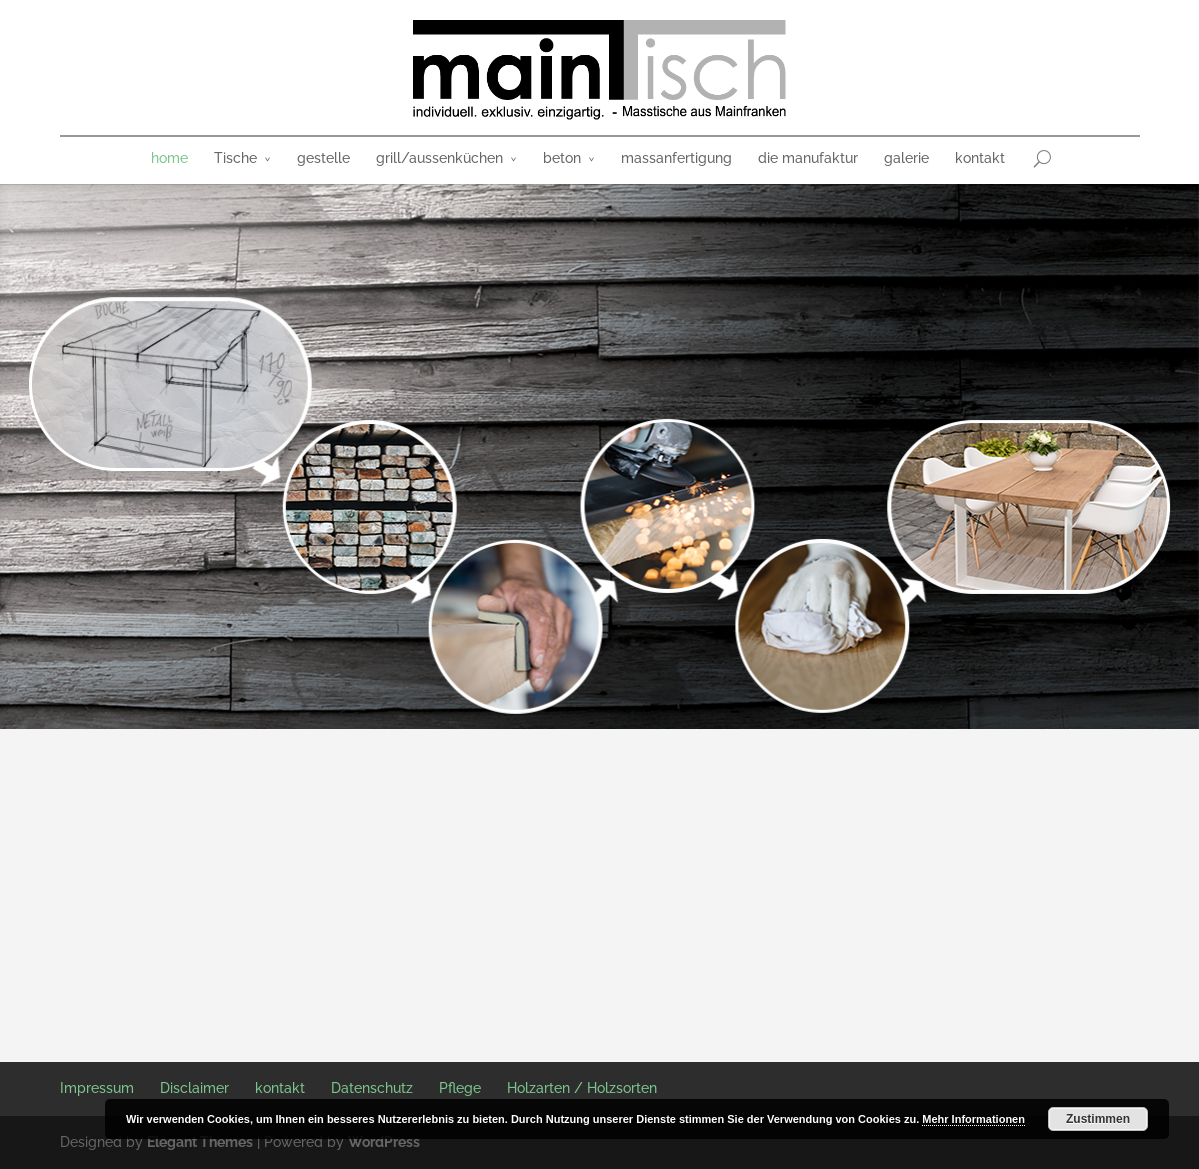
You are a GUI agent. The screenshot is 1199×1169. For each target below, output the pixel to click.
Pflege (460, 1088)
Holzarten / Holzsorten (582, 1088)
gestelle (323, 158)
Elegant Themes (200, 1142)
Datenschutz (372, 1088)
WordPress (384, 1142)
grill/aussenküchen (439, 158)
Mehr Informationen (973, 1119)
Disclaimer (194, 1088)
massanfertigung (676, 158)
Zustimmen (1098, 1119)
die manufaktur (808, 158)
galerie (906, 158)
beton (562, 158)
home (169, 158)
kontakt (980, 158)
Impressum (97, 1088)
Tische (235, 158)
